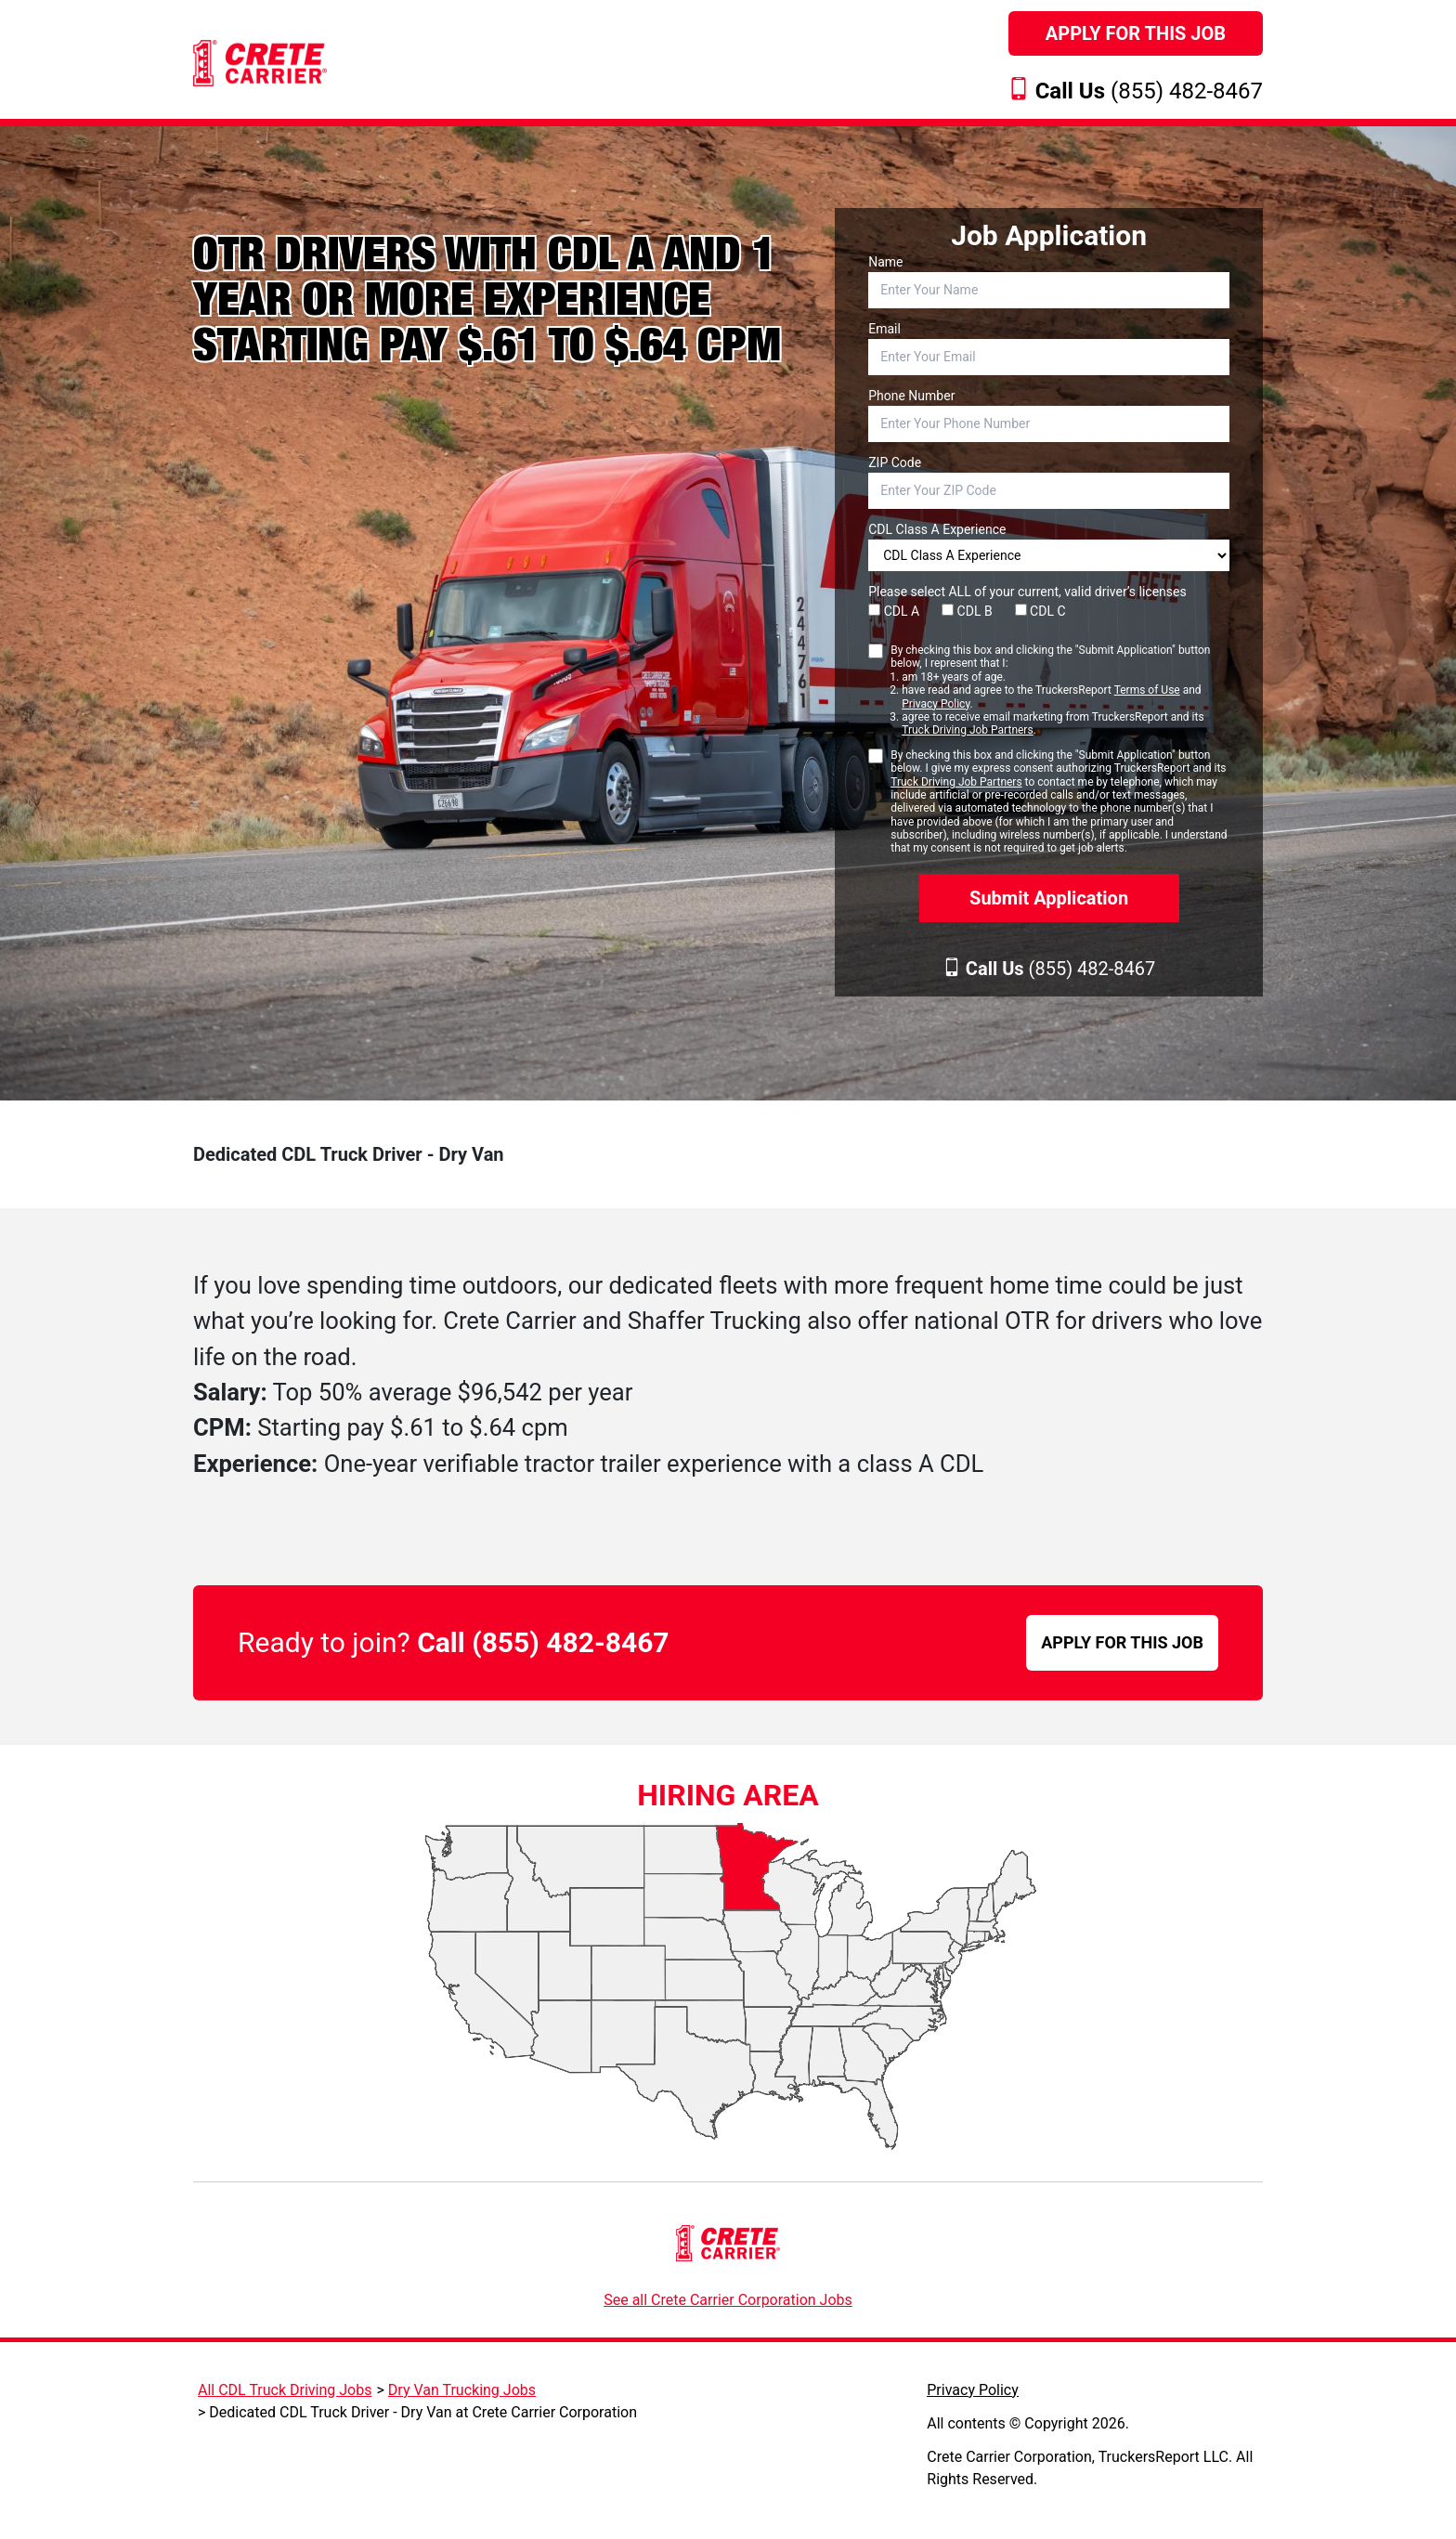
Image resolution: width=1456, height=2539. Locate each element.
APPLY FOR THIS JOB (1122, 1642)
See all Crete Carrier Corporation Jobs (728, 2300)
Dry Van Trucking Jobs (462, 2390)
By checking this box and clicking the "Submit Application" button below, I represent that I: (1059, 690)
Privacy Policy (935, 703)
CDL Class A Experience (937, 529)
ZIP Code (894, 462)
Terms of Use (1147, 690)
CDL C (1040, 611)
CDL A (893, 611)
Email (884, 328)
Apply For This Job (1136, 33)
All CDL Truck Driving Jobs (284, 2390)
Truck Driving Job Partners (967, 729)
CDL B (967, 611)
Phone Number (911, 395)
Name (885, 261)
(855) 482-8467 (1149, 91)
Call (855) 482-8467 (543, 1642)
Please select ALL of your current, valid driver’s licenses (1027, 591)
